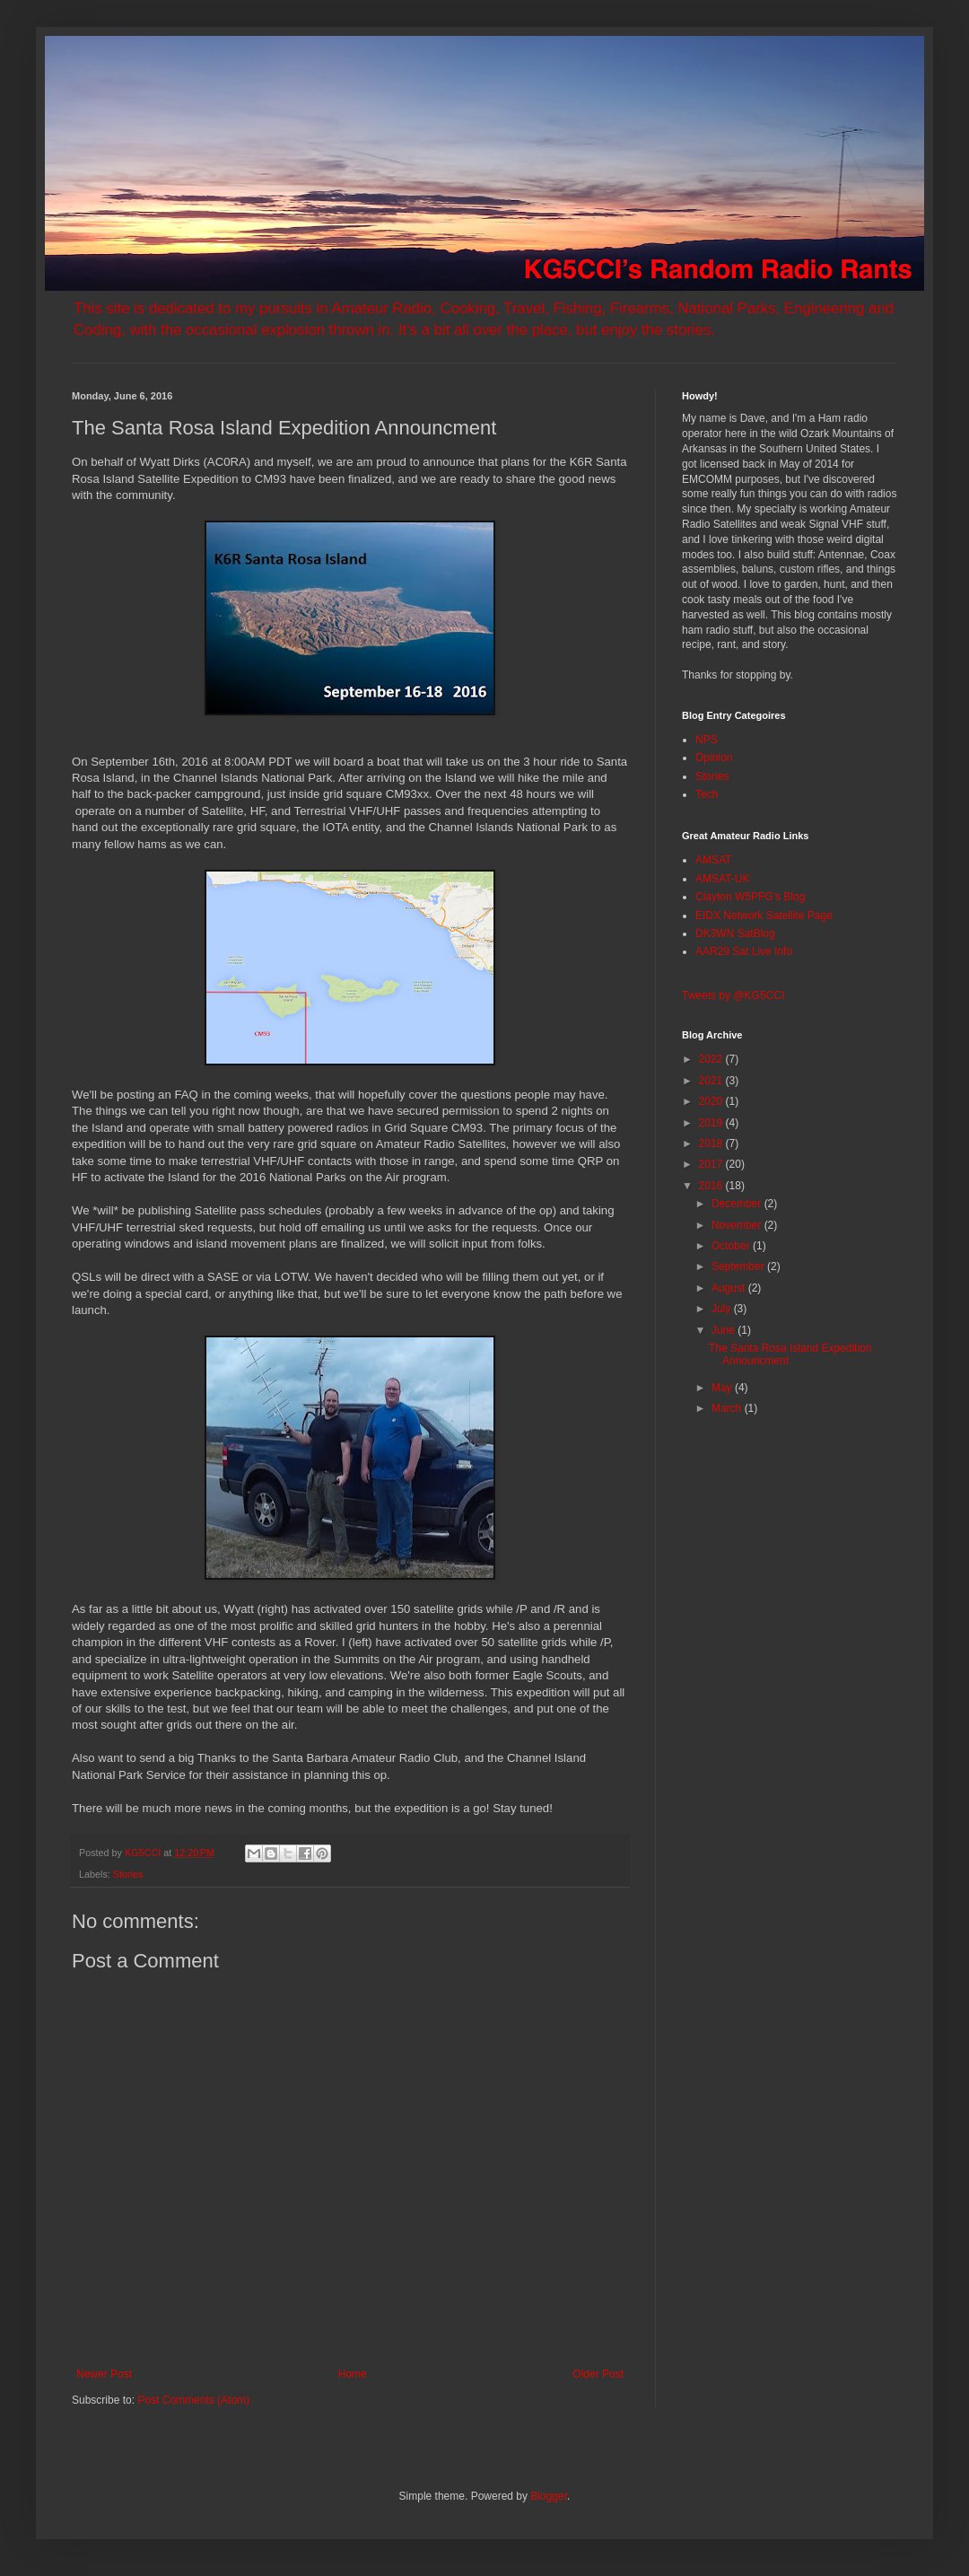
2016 (712, 1185)
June (724, 1330)
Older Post (598, 2374)
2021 (712, 1080)
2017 (712, 1164)
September (739, 1266)
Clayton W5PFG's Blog (750, 896)
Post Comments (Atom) (193, 2400)
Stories (128, 1874)
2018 (712, 1143)
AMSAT (713, 860)
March (728, 1408)
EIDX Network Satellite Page (764, 915)
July (722, 1308)
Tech (706, 794)
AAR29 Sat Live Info (743, 951)
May (723, 1387)
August (729, 1288)
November (737, 1225)
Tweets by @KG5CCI (733, 995)
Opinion (713, 757)
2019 (712, 1123)
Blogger (548, 2496)
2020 (712, 1101)
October (732, 1246)
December (737, 1203)
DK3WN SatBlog (735, 933)
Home (352, 2374)
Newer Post (104, 2374)
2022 (712, 1059)
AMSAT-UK (722, 878)
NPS (706, 739)
